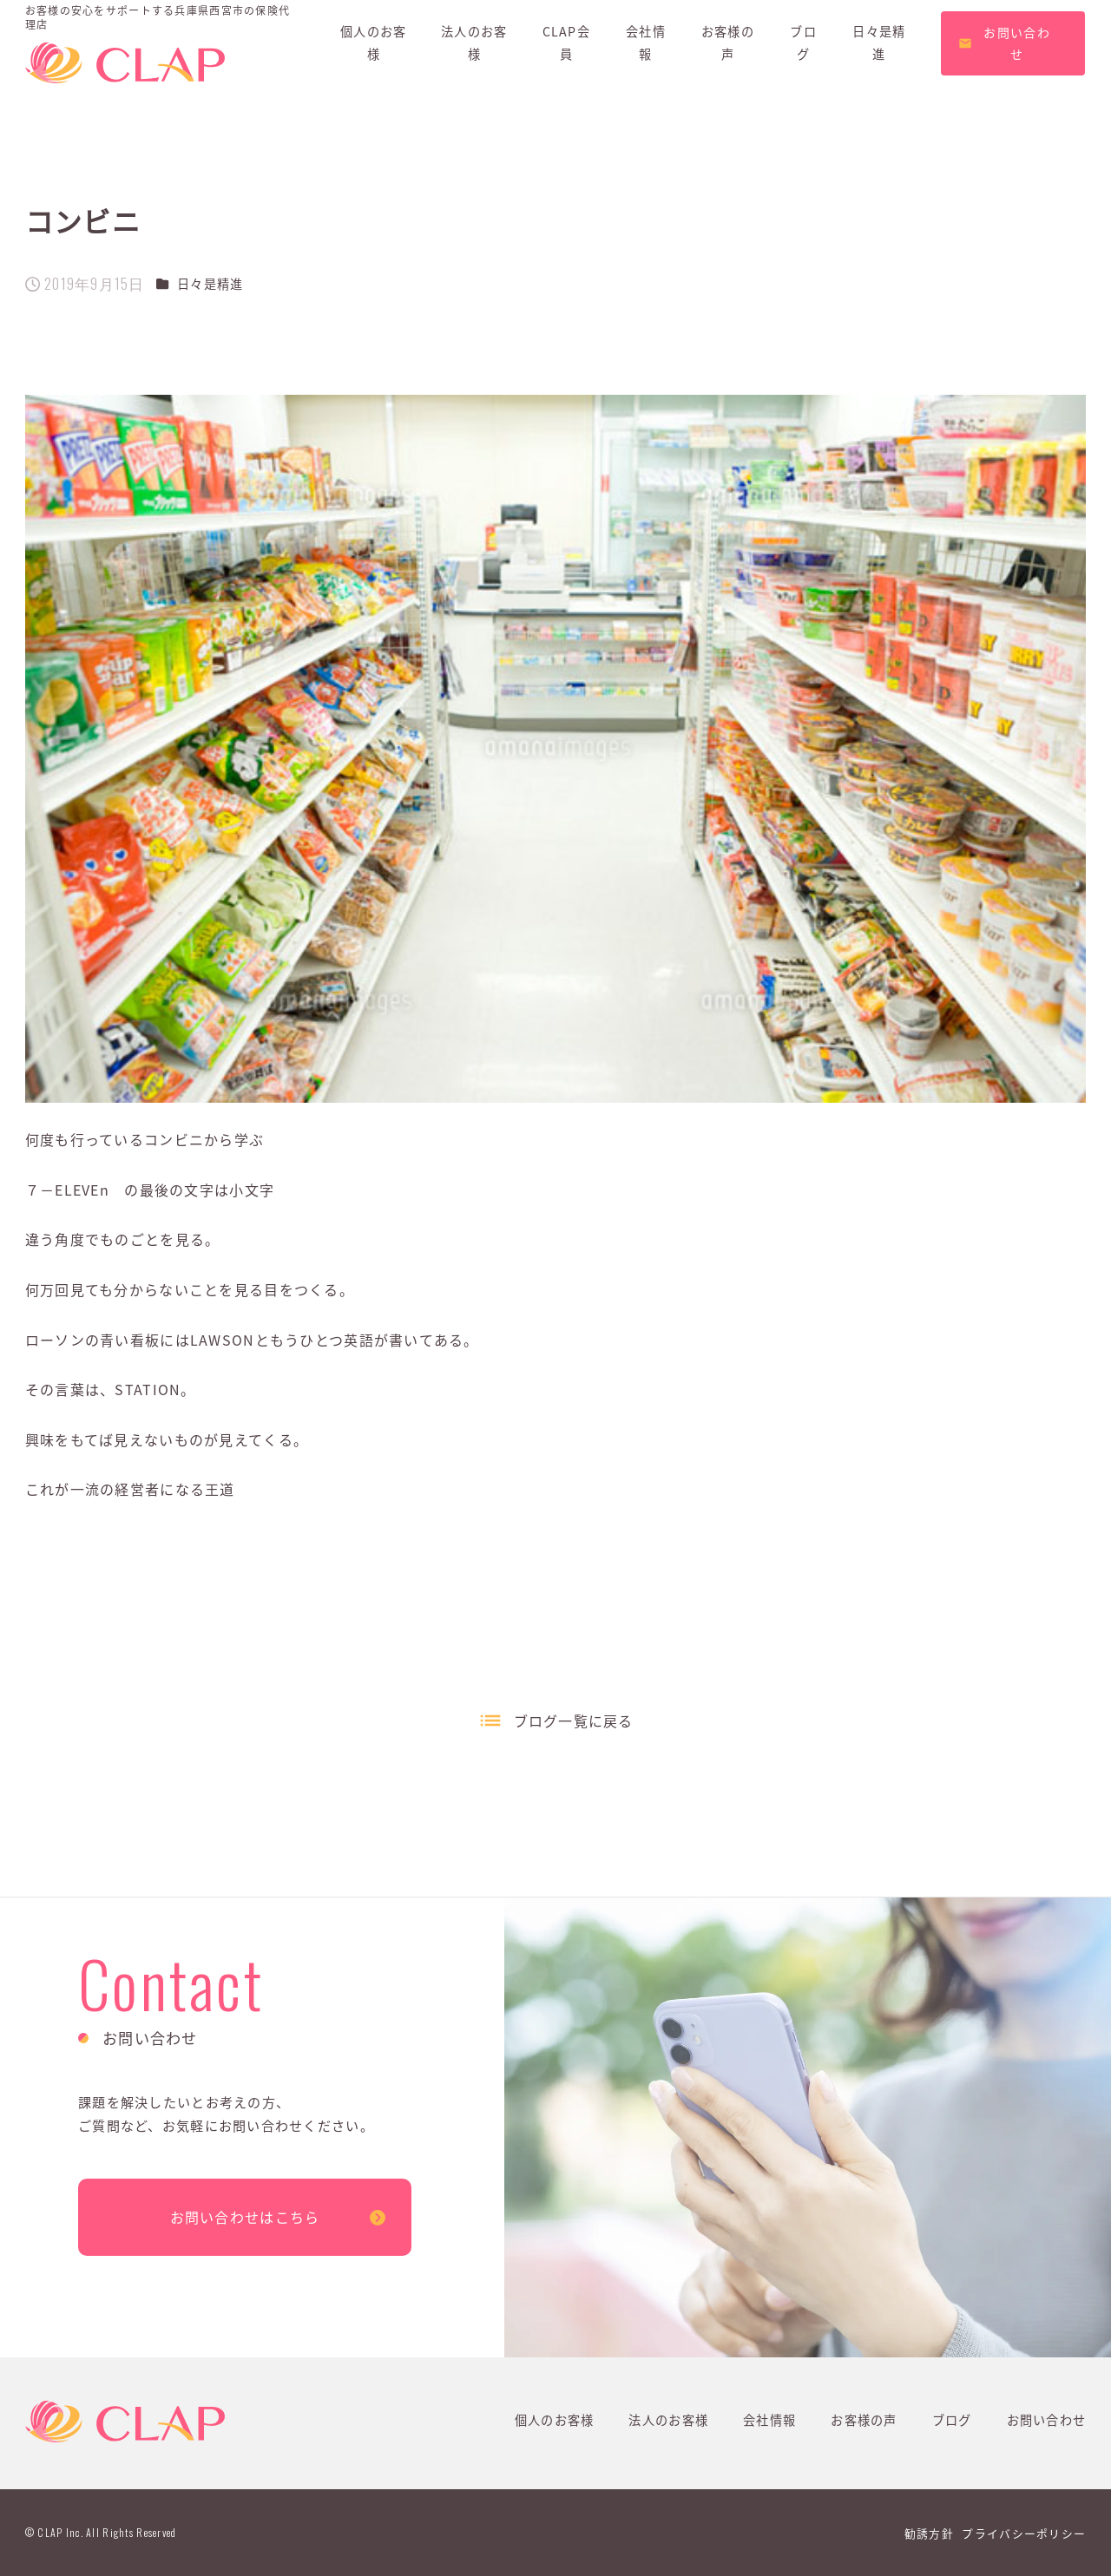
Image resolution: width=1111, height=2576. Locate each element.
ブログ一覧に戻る (574, 1720)
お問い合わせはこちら (245, 2216)
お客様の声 (864, 2420)
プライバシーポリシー (1024, 2533)
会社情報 (769, 2420)
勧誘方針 (929, 2533)
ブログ (952, 2420)
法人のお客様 (668, 2420)
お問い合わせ (1047, 2420)
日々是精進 (210, 283)
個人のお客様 (555, 2420)
